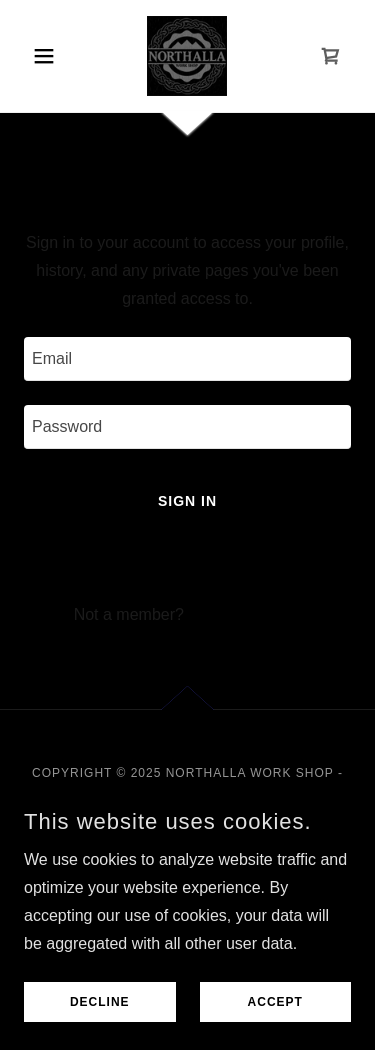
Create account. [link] (244, 614)
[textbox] (187, 359)
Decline (100, 1002)
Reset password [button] (187, 564)
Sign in (187, 501)
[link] (187, 56)
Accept (275, 1002)
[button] (48, 56)
